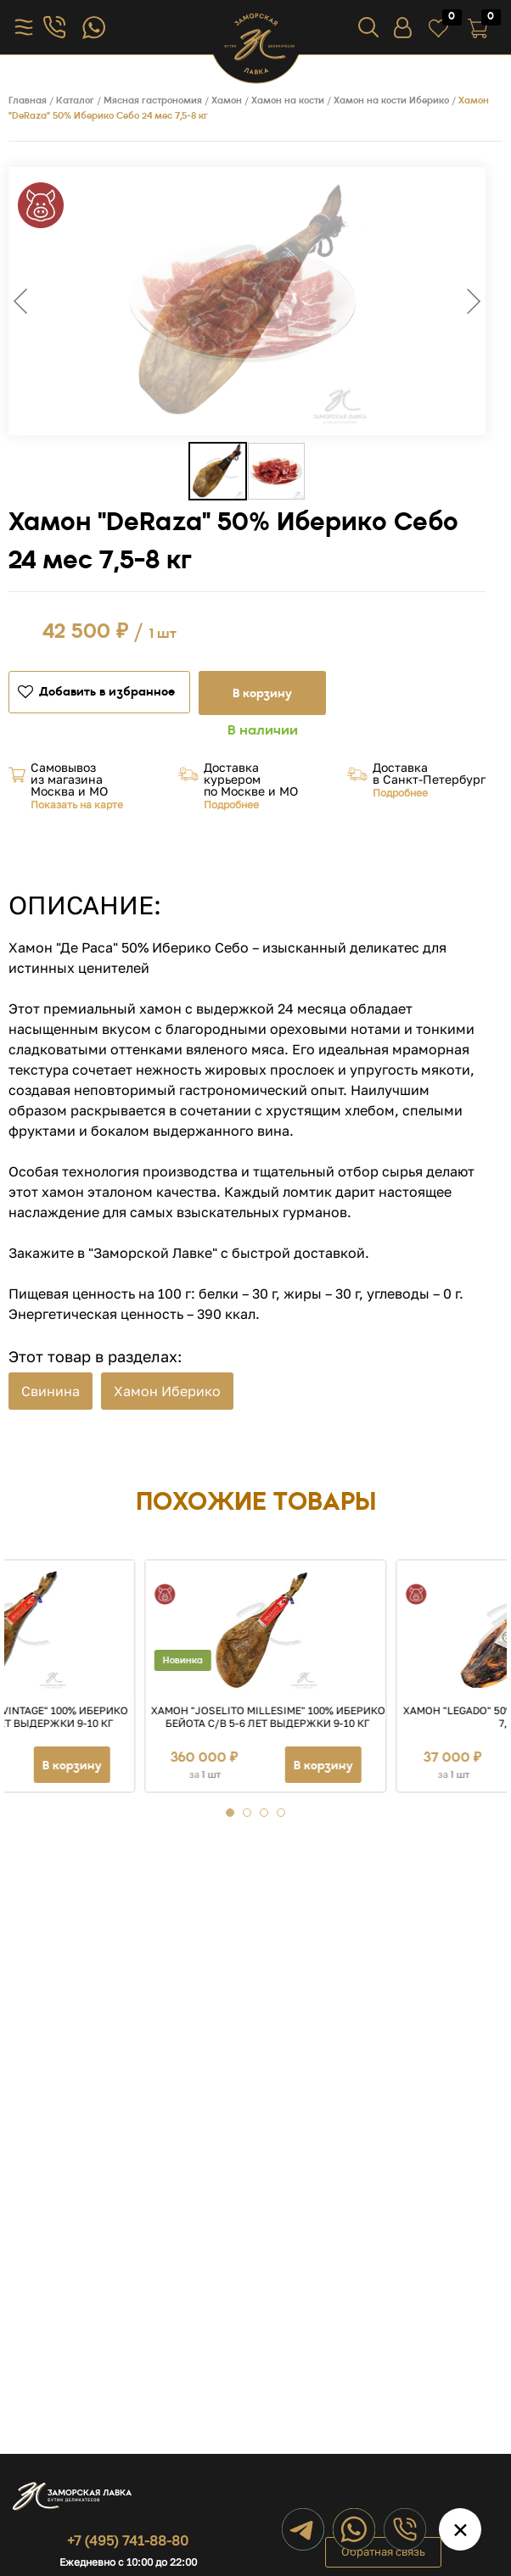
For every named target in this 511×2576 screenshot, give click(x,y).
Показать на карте (77, 805)
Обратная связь (383, 2551)
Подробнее (231, 805)
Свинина (50, 1391)
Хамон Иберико (167, 1391)
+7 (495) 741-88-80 (127, 2540)
